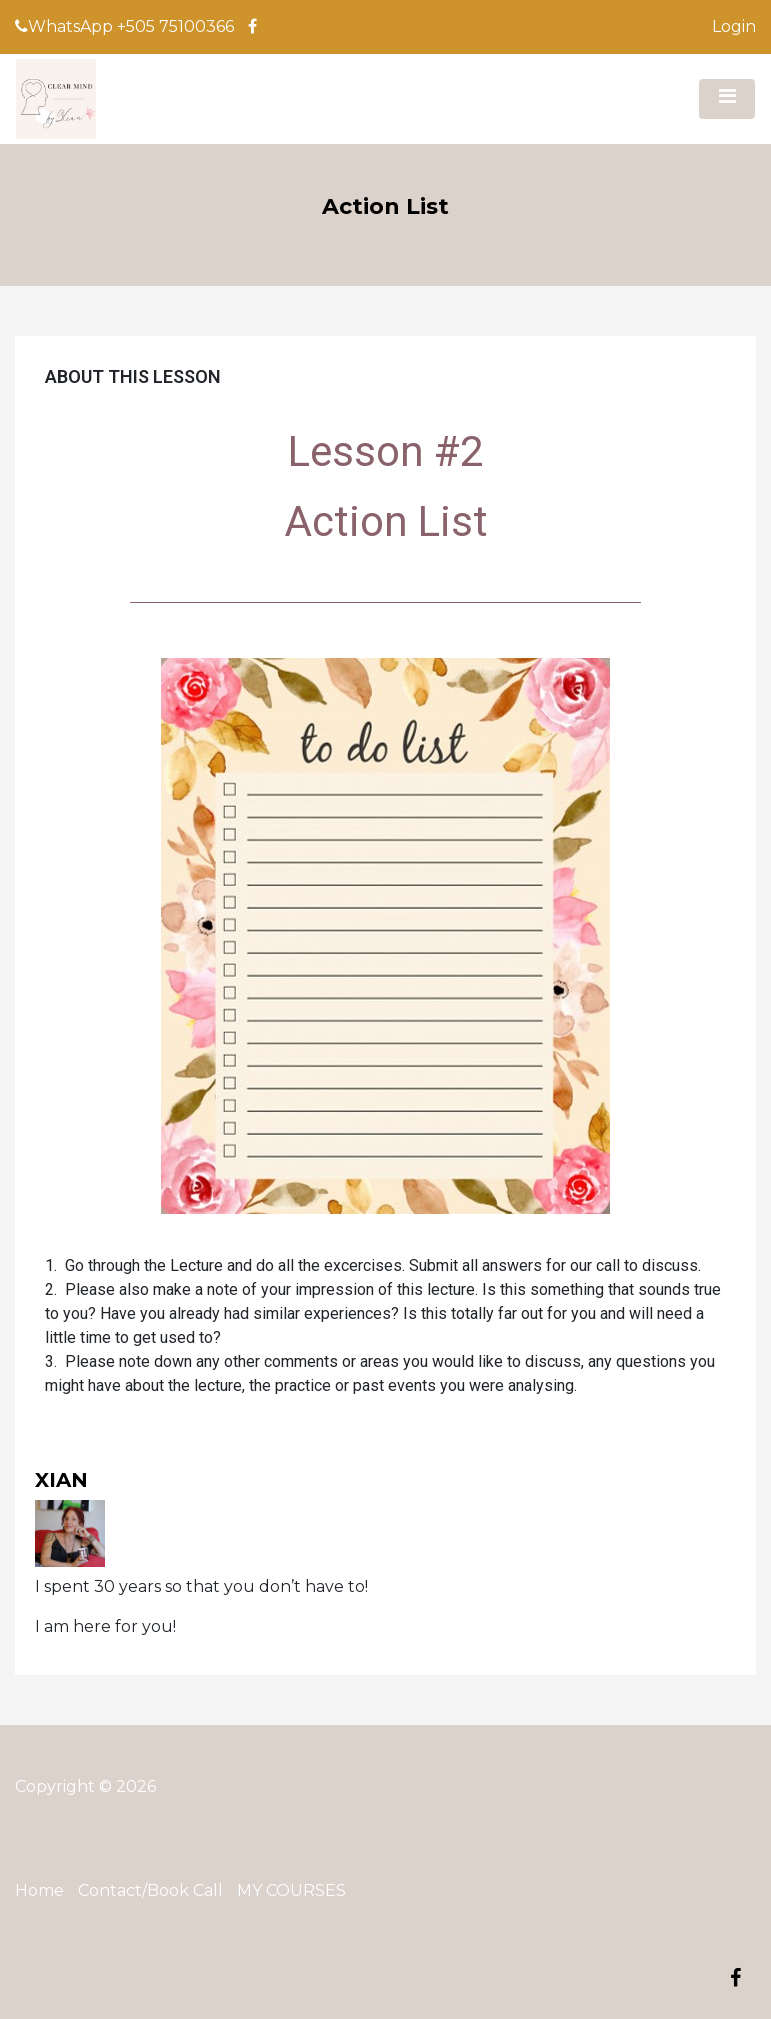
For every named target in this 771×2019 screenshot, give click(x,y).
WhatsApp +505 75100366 (124, 26)
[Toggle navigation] (727, 99)
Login (734, 26)
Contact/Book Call (150, 1890)
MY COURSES (291, 1890)
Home (39, 1890)
